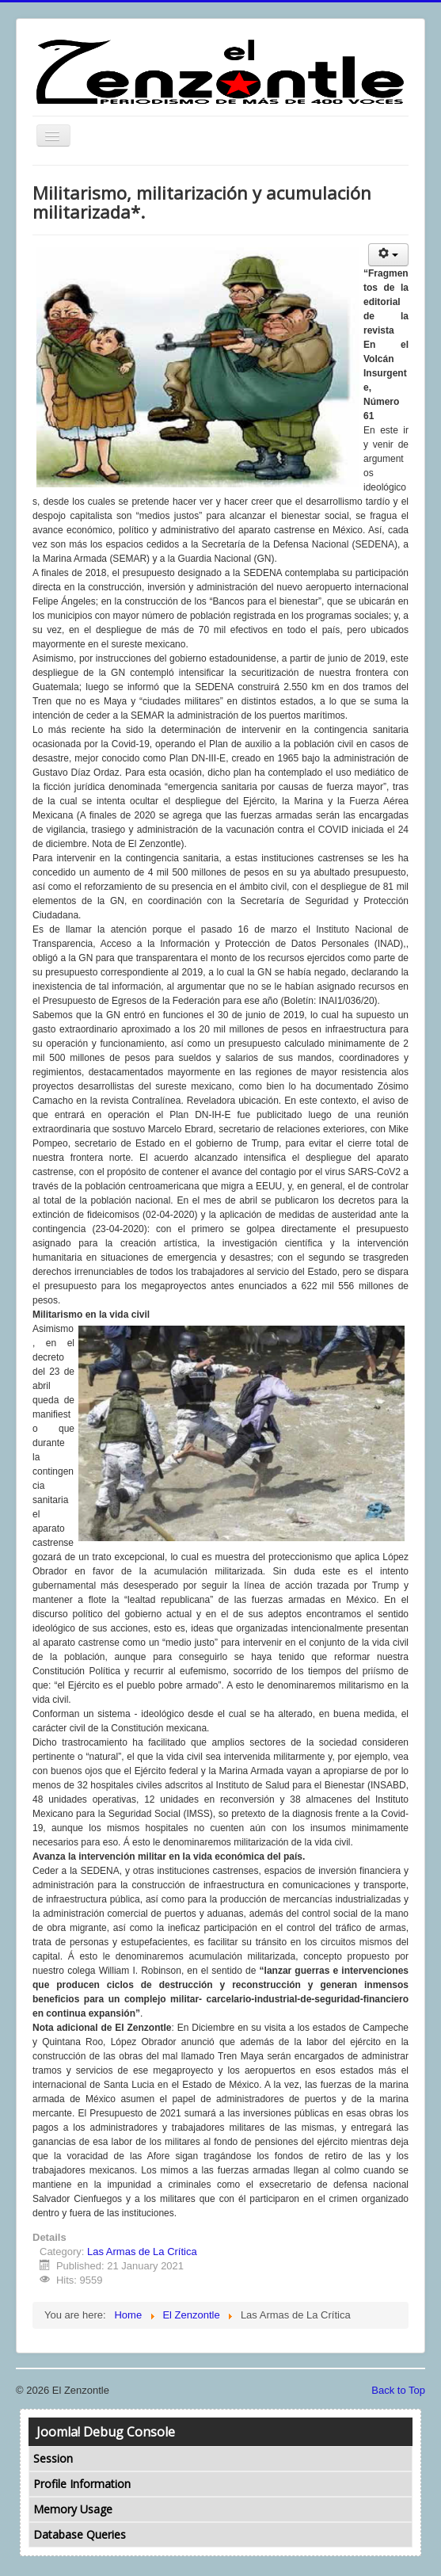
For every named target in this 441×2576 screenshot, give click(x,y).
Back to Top (398, 2390)
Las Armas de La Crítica (142, 2251)
